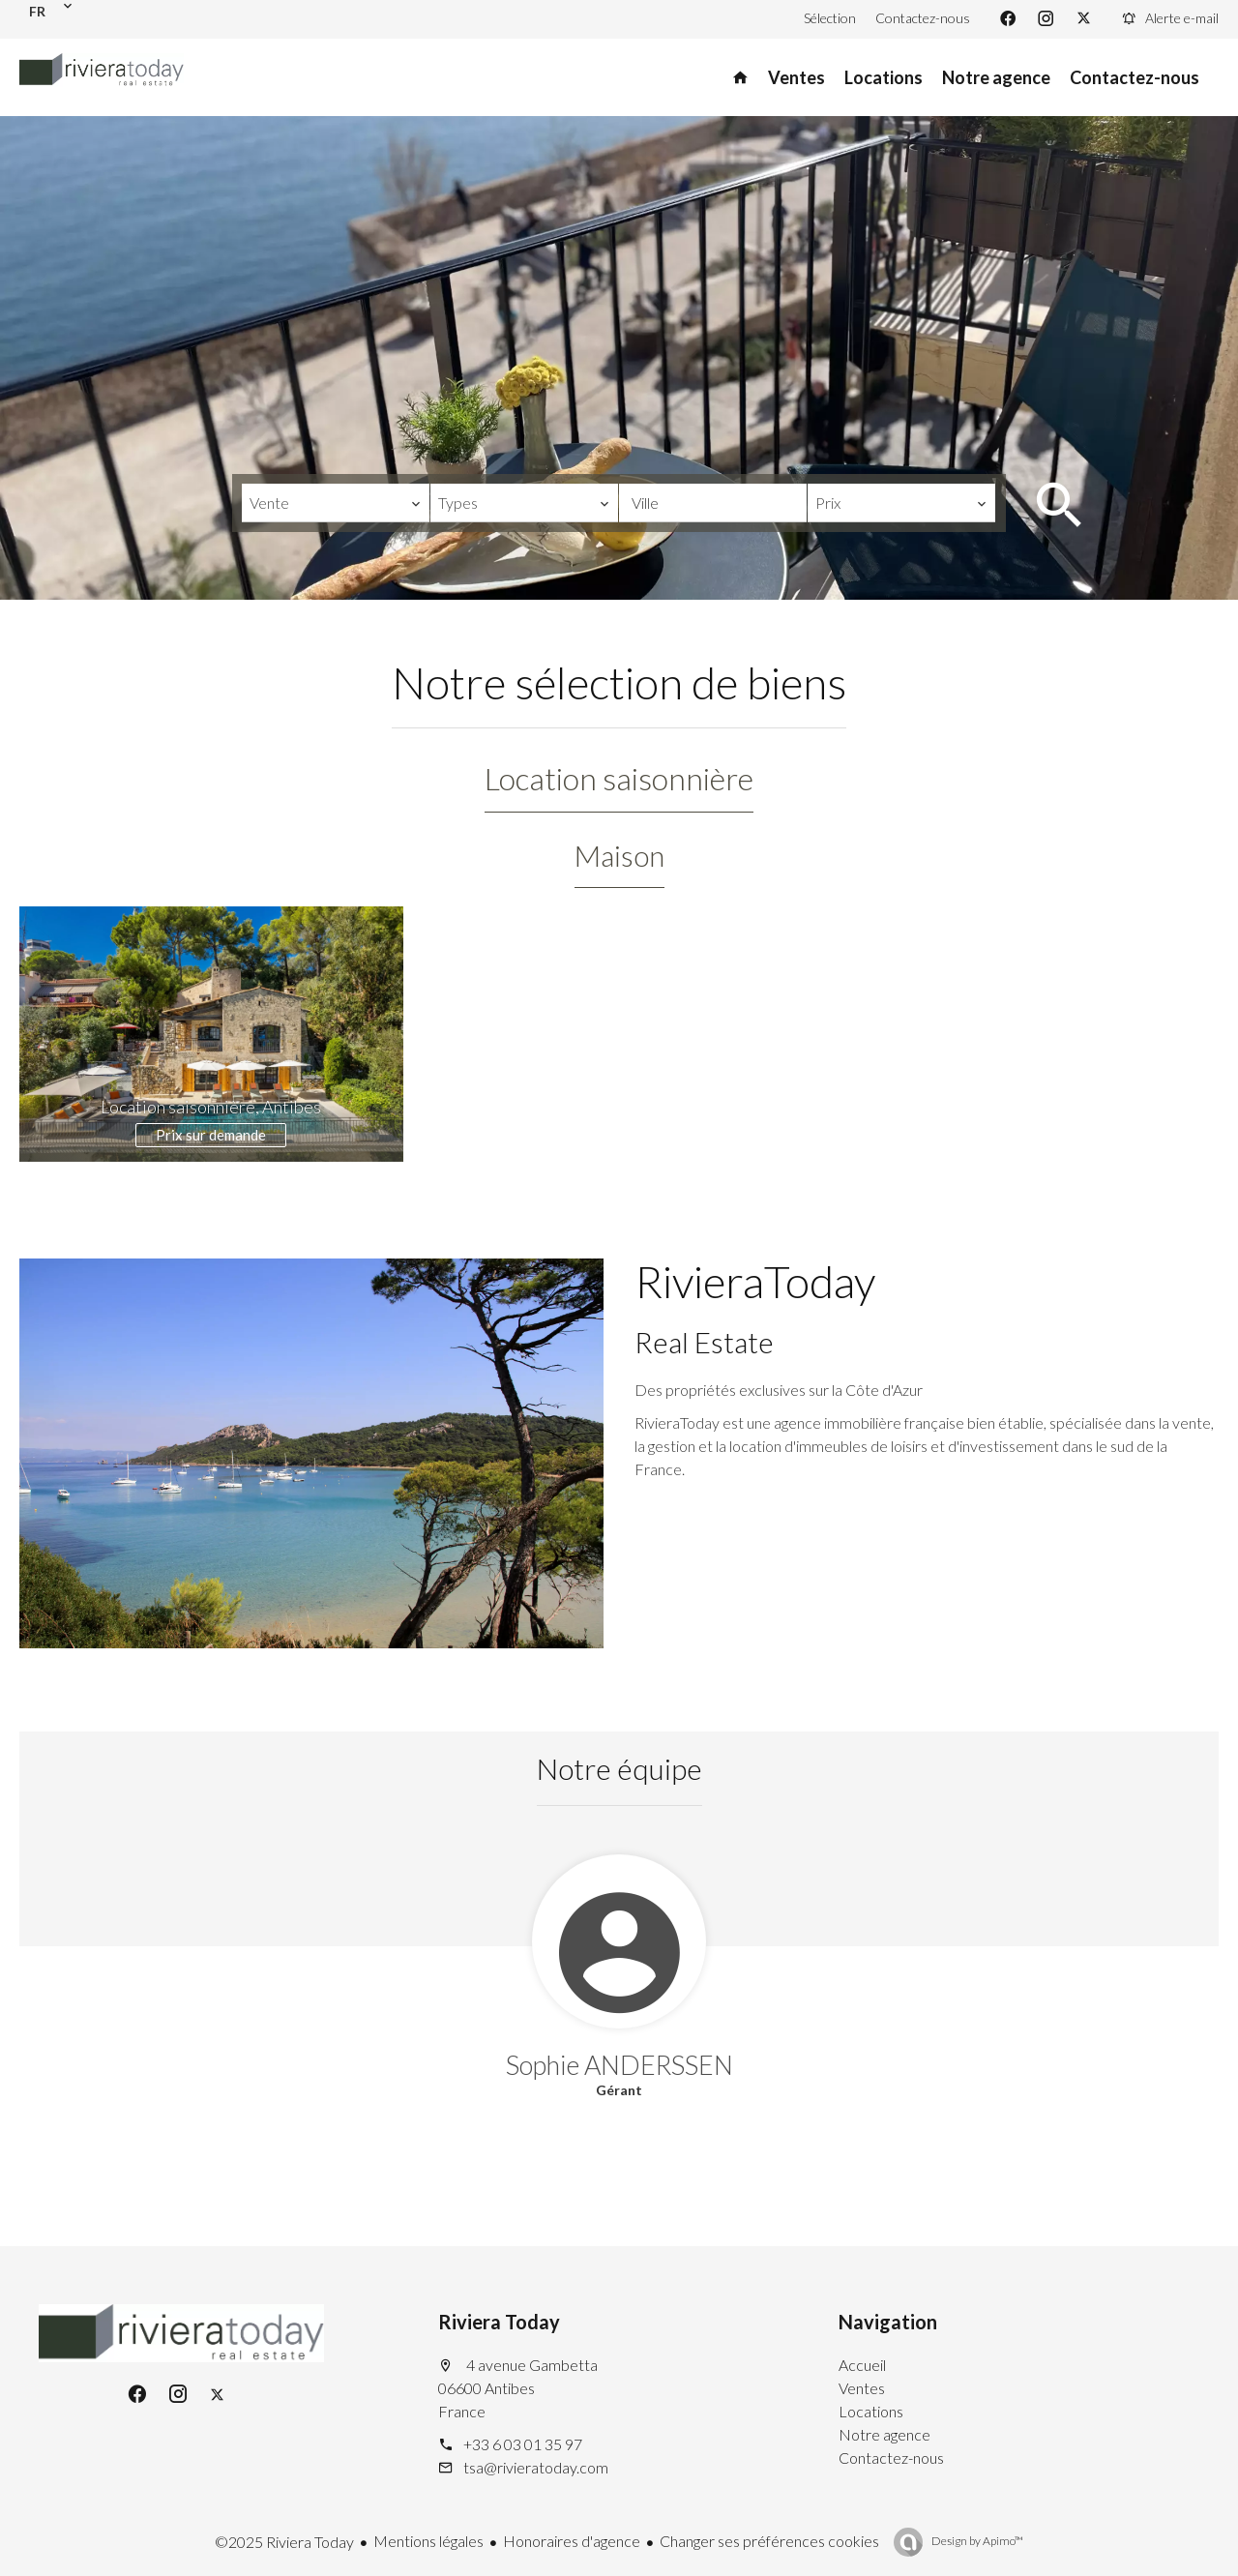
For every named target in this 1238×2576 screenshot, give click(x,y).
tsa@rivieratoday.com (535, 2467)
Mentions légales (428, 2541)
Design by (976, 2540)
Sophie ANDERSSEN (619, 2065)
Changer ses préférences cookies (769, 2541)
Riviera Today (499, 2321)
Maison (619, 855)
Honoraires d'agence (571, 2541)
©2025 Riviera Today (284, 2541)
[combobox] (335, 503)
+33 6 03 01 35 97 (522, 2444)
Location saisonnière (619, 778)
